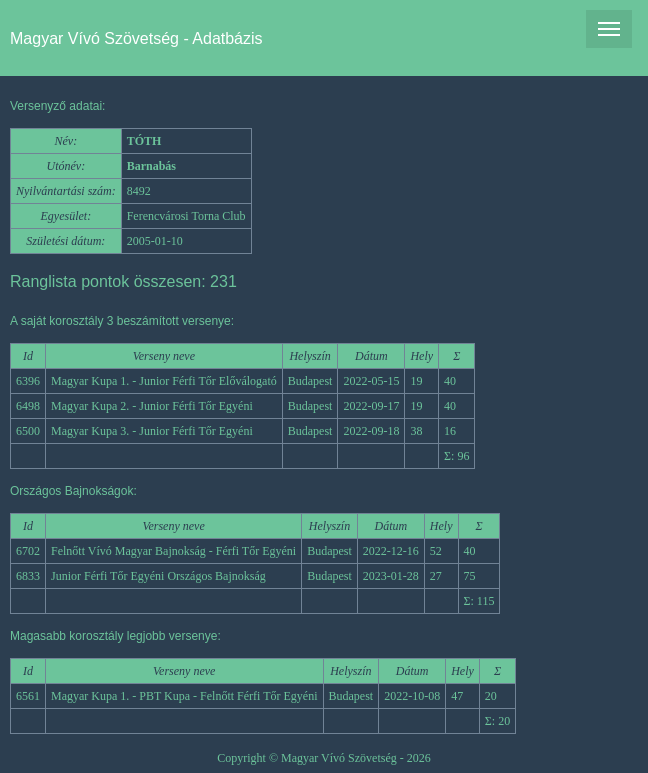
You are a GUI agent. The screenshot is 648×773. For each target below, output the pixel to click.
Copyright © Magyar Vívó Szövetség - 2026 (324, 758)
